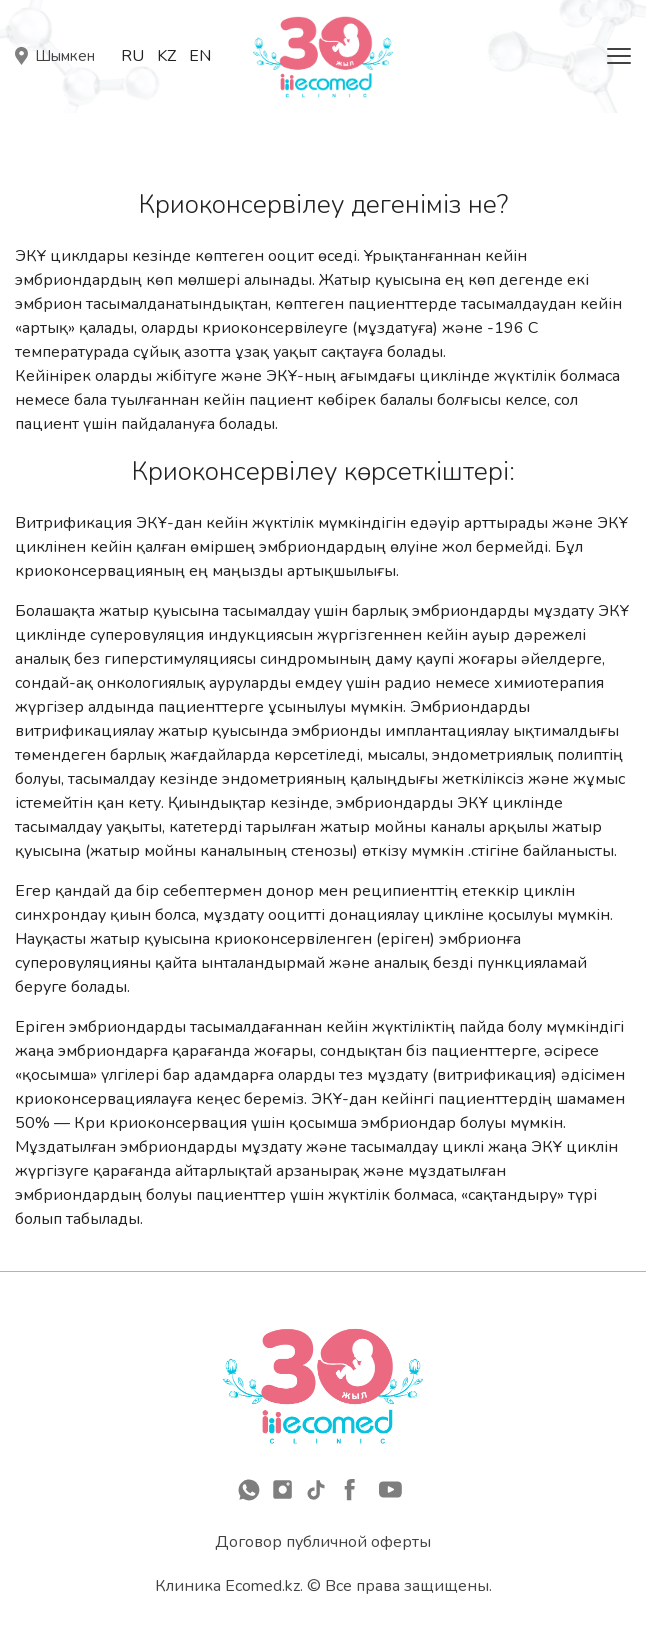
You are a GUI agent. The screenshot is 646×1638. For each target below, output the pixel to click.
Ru (132, 56)
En (200, 56)
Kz (166, 56)
